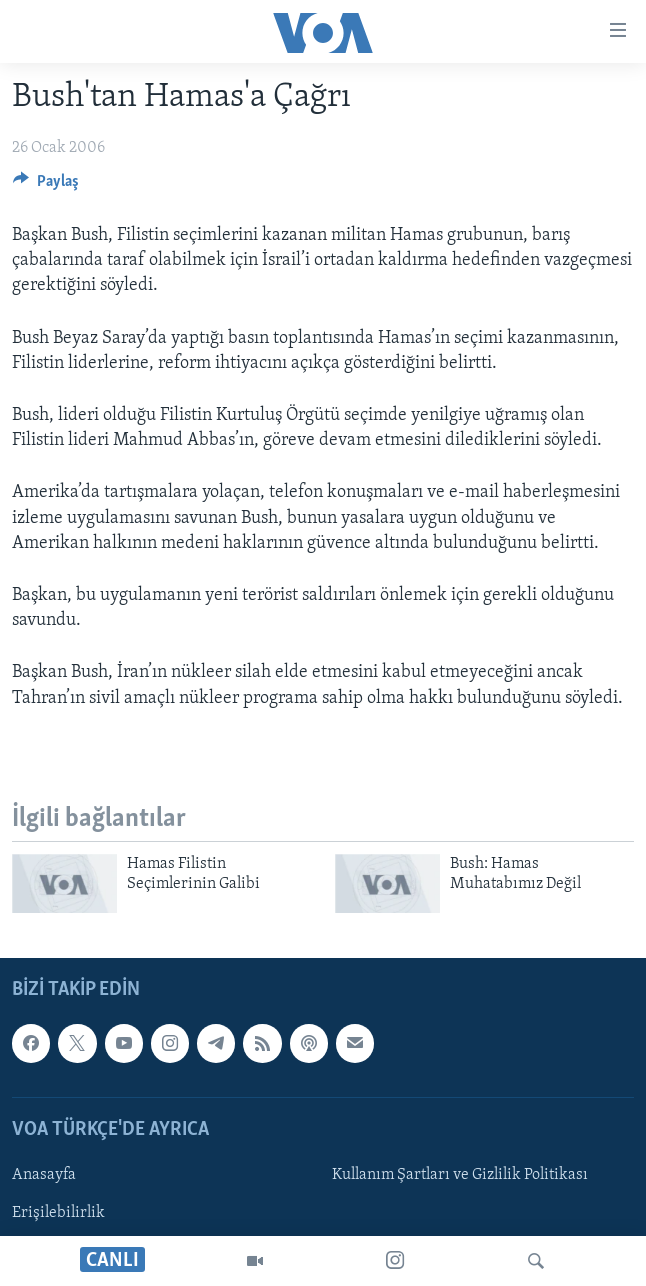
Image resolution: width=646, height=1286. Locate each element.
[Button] (46, 186)
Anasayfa (44, 1175)
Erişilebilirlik (58, 1213)
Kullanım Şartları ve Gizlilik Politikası (460, 1175)
